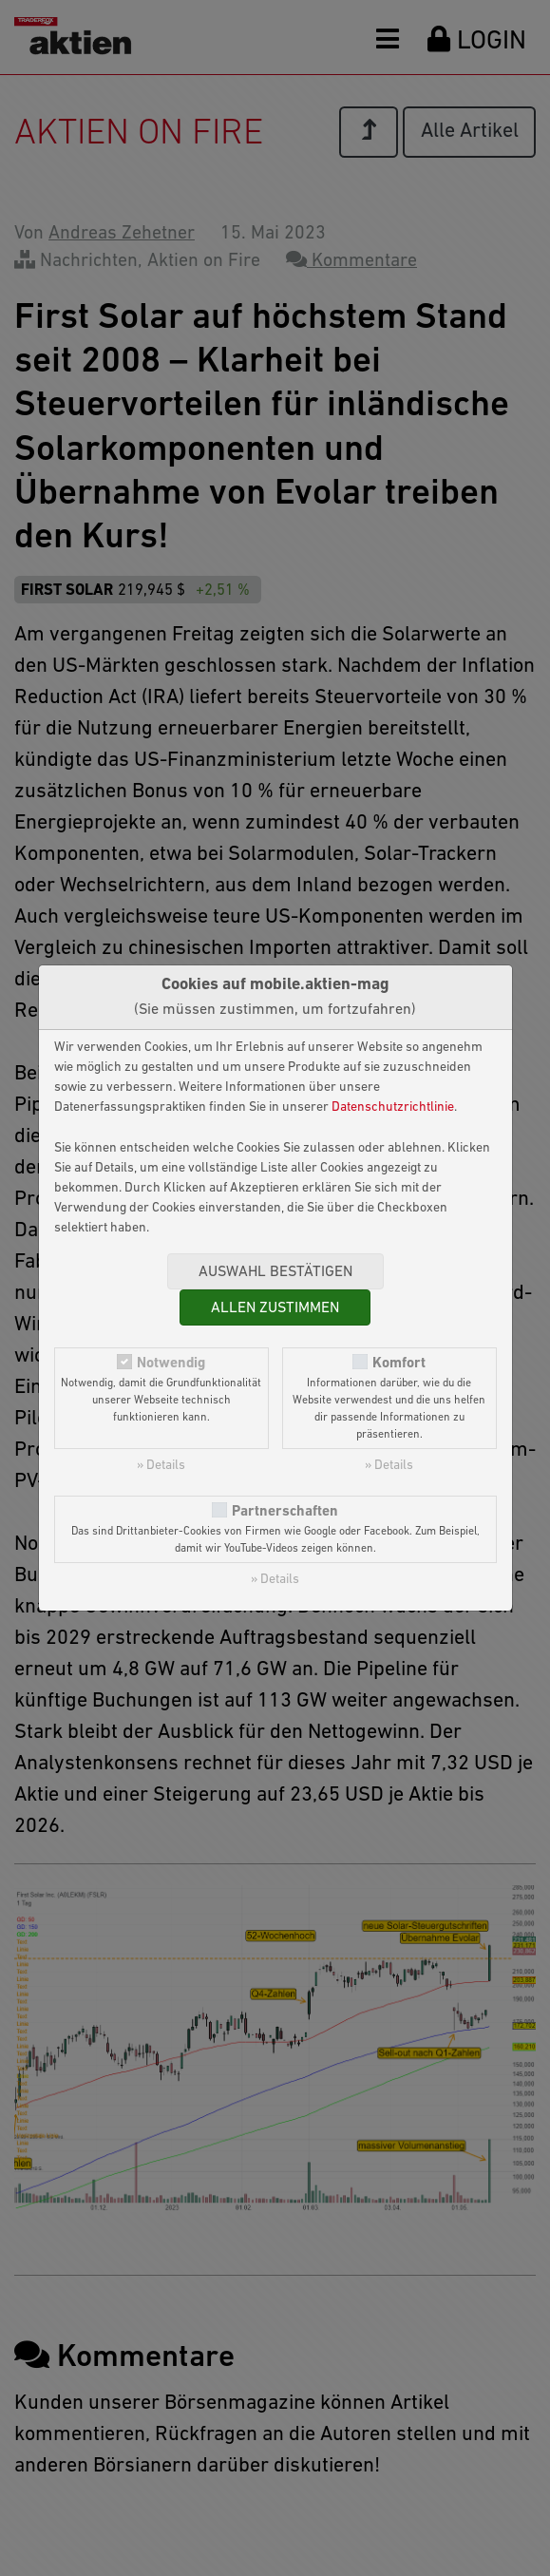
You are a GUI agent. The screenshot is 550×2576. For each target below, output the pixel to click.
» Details (161, 1466)
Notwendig (171, 1363)
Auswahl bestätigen (275, 1272)
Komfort (399, 1363)
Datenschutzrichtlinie (393, 1107)
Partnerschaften (285, 1511)
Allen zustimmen (275, 1308)
